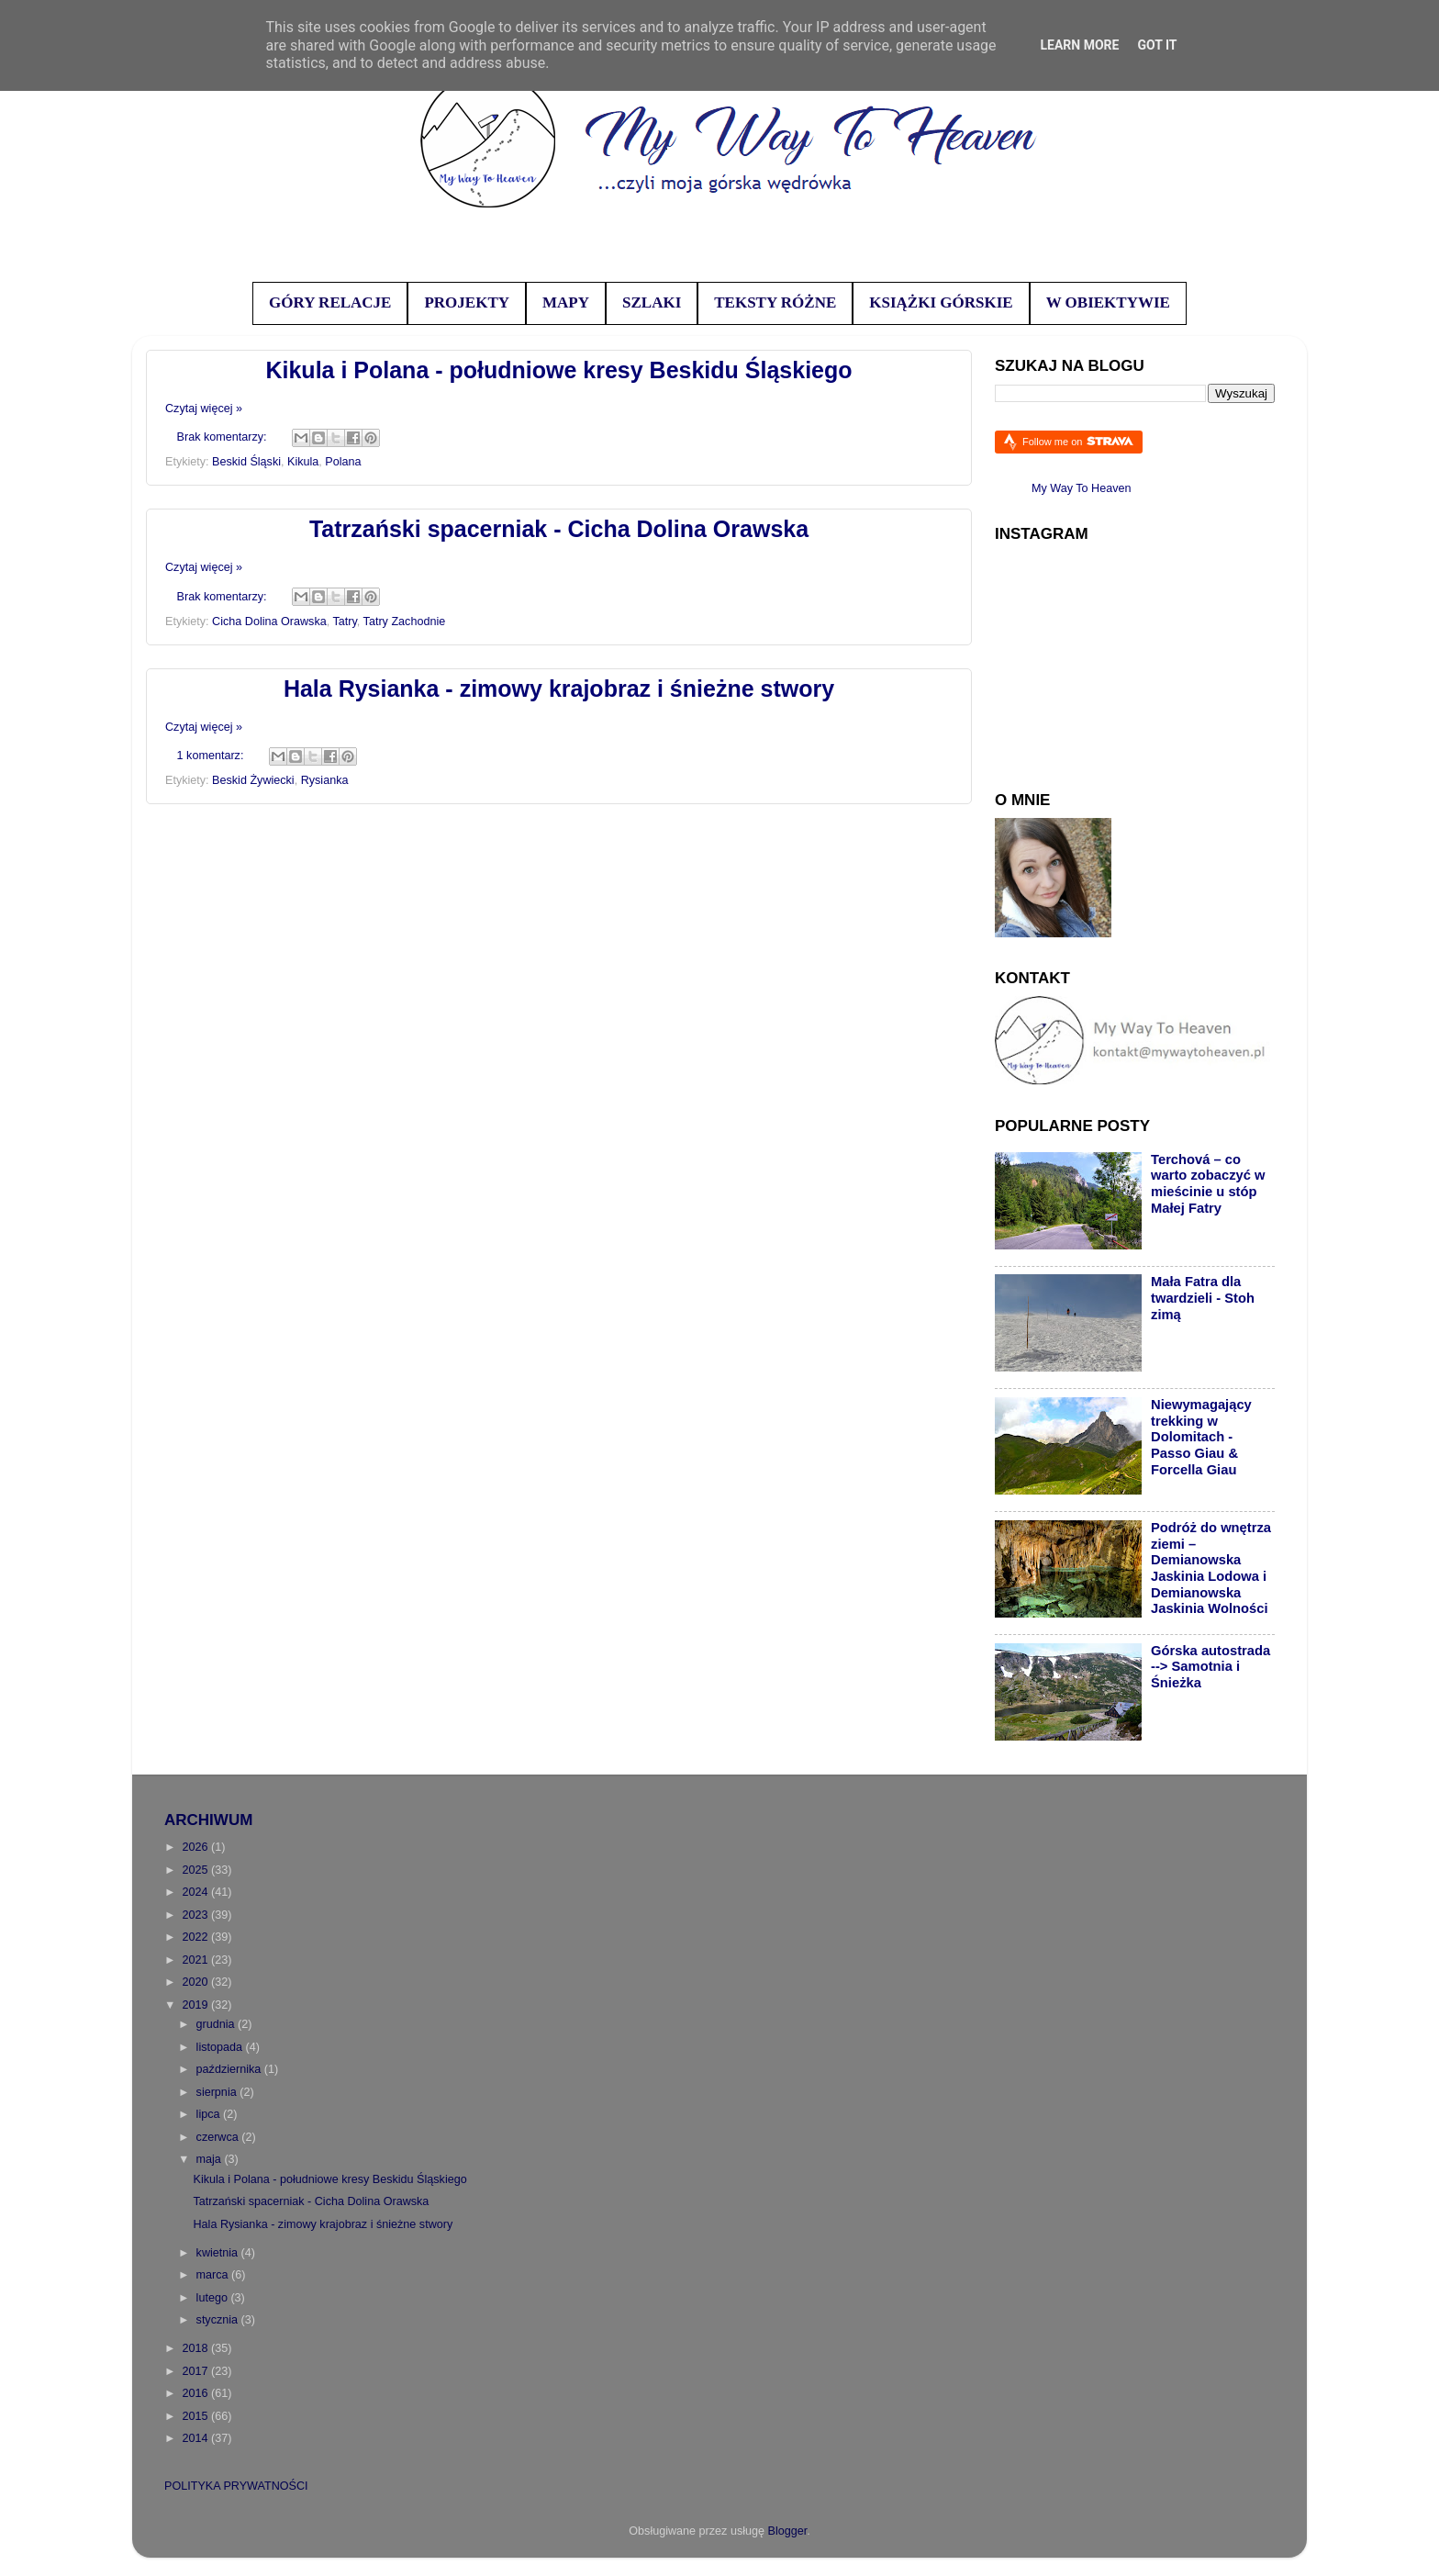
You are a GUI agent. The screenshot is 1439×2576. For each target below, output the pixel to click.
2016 (196, 2393)
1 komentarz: (212, 755)
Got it (1157, 45)
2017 (196, 2371)
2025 (196, 1870)
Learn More (1079, 45)
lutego (213, 2297)
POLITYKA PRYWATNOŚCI (236, 2486)
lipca (209, 2114)
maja (210, 2159)
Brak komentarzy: (223, 437)
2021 (196, 1960)
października (230, 2069)
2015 (196, 2416)
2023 (196, 1915)
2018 (196, 2348)
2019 (196, 2005)
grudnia (217, 2024)
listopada (221, 2047)
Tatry (344, 621)
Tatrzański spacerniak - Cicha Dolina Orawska (559, 529)
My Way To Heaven (1082, 488)
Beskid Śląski (246, 461)
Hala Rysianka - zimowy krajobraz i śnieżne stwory (559, 688)
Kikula (302, 461)
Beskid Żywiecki (253, 780)
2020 (196, 1982)
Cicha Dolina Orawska (269, 621)
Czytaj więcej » (203, 408)
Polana (343, 461)
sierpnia (218, 2092)
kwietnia (218, 2252)
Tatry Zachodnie (404, 621)
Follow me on (1077, 441)
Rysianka (325, 780)
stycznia (218, 2319)
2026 (196, 1847)
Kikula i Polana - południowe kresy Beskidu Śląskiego (558, 370)
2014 (196, 2438)
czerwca (219, 2137)
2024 (196, 1892)
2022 (196, 1937)
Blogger (788, 2531)
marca (214, 2274)
